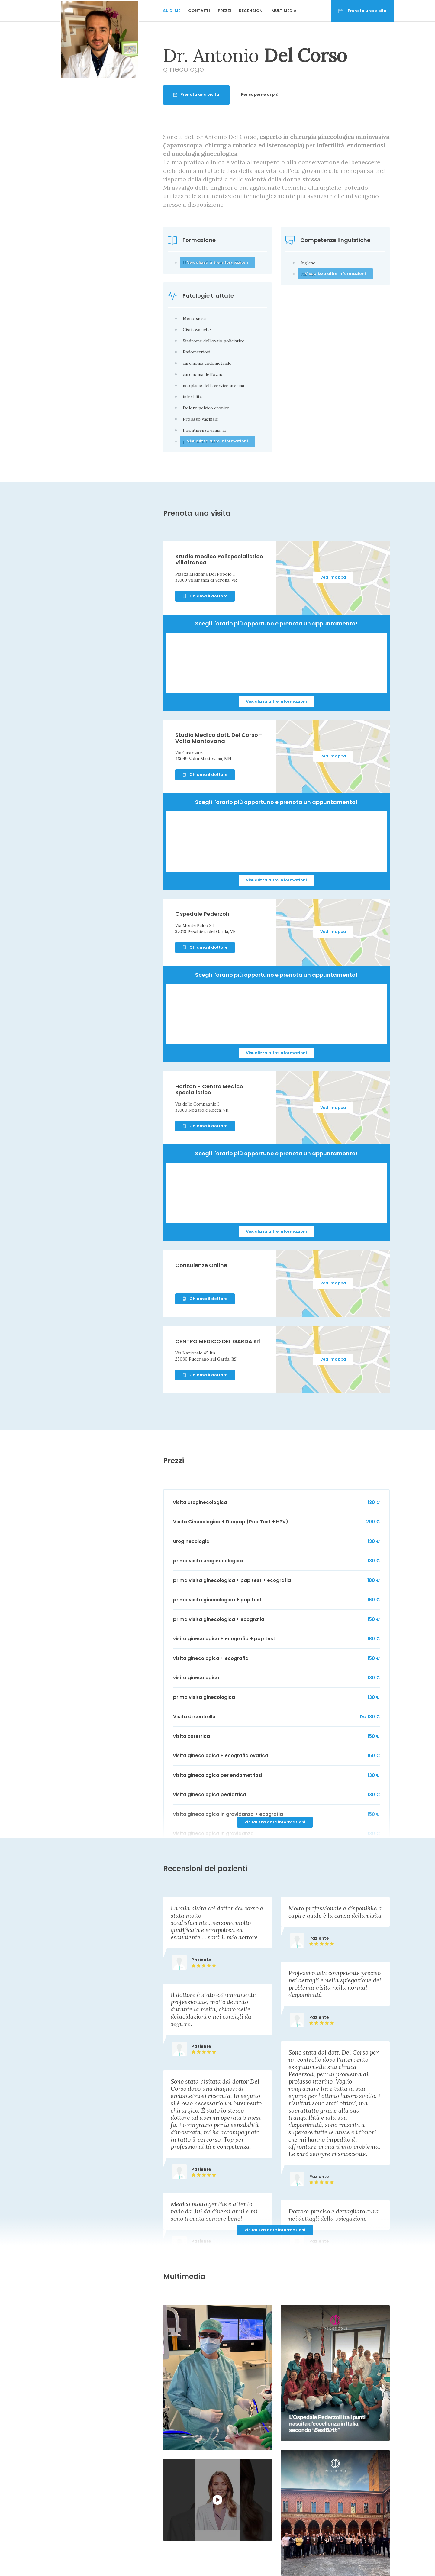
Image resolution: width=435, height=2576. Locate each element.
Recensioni (251, 11)
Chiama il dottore (204, 596)
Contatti (199, 11)
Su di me (171, 11)
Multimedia (284, 11)
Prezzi (224, 11)
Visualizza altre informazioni (276, 701)
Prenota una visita (362, 11)
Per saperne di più (260, 94)
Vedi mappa (333, 577)
